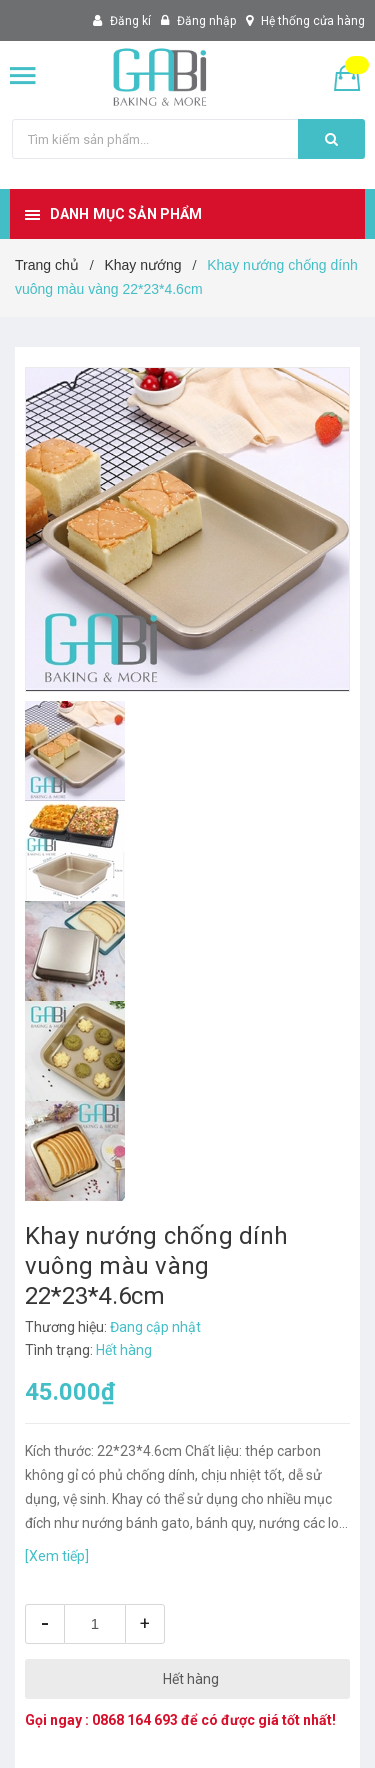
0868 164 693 (135, 1720)
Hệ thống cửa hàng (313, 21)
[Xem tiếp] (57, 1556)
